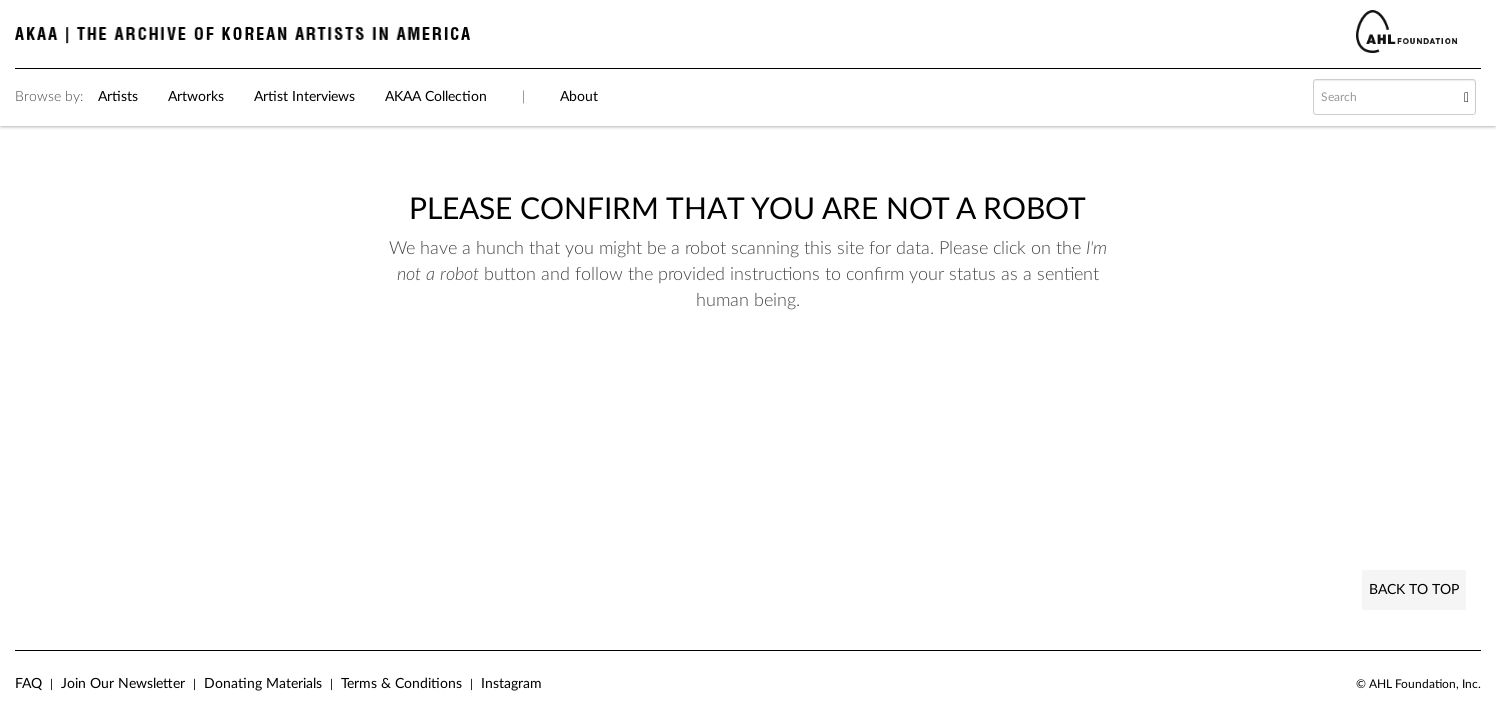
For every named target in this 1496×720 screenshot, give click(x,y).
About (579, 97)
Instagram (511, 684)
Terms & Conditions (401, 684)
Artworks (196, 97)
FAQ (28, 684)
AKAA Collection (436, 97)
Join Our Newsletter (123, 684)
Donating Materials (263, 684)
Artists (118, 97)
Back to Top (1414, 590)
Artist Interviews (304, 97)
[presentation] (712, 377)
